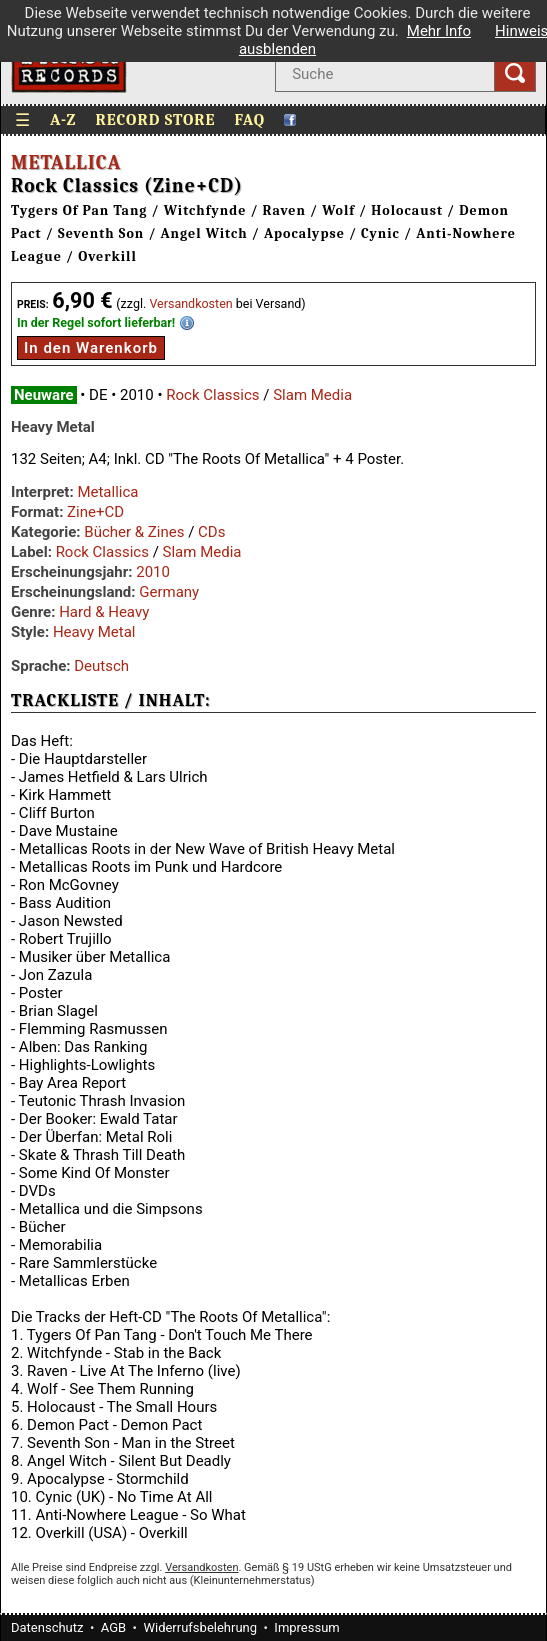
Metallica (66, 162)
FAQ (250, 120)
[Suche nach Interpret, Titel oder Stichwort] (384, 74)
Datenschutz (47, 1627)
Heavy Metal (94, 632)
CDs (211, 532)
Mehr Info (439, 31)
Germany (169, 592)
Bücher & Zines (134, 532)
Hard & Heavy (104, 612)
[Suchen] (515, 74)
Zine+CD (95, 512)
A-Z (63, 120)
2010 (153, 572)
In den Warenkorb (91, 348)
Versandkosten (190, 303)
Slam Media (312, 395)
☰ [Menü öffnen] (23, 120)
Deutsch (101, 666)
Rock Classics (212, 395)
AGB (113, 1627)
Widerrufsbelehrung (200, 1627)
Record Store (155, 120)
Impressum (306, 1627)
